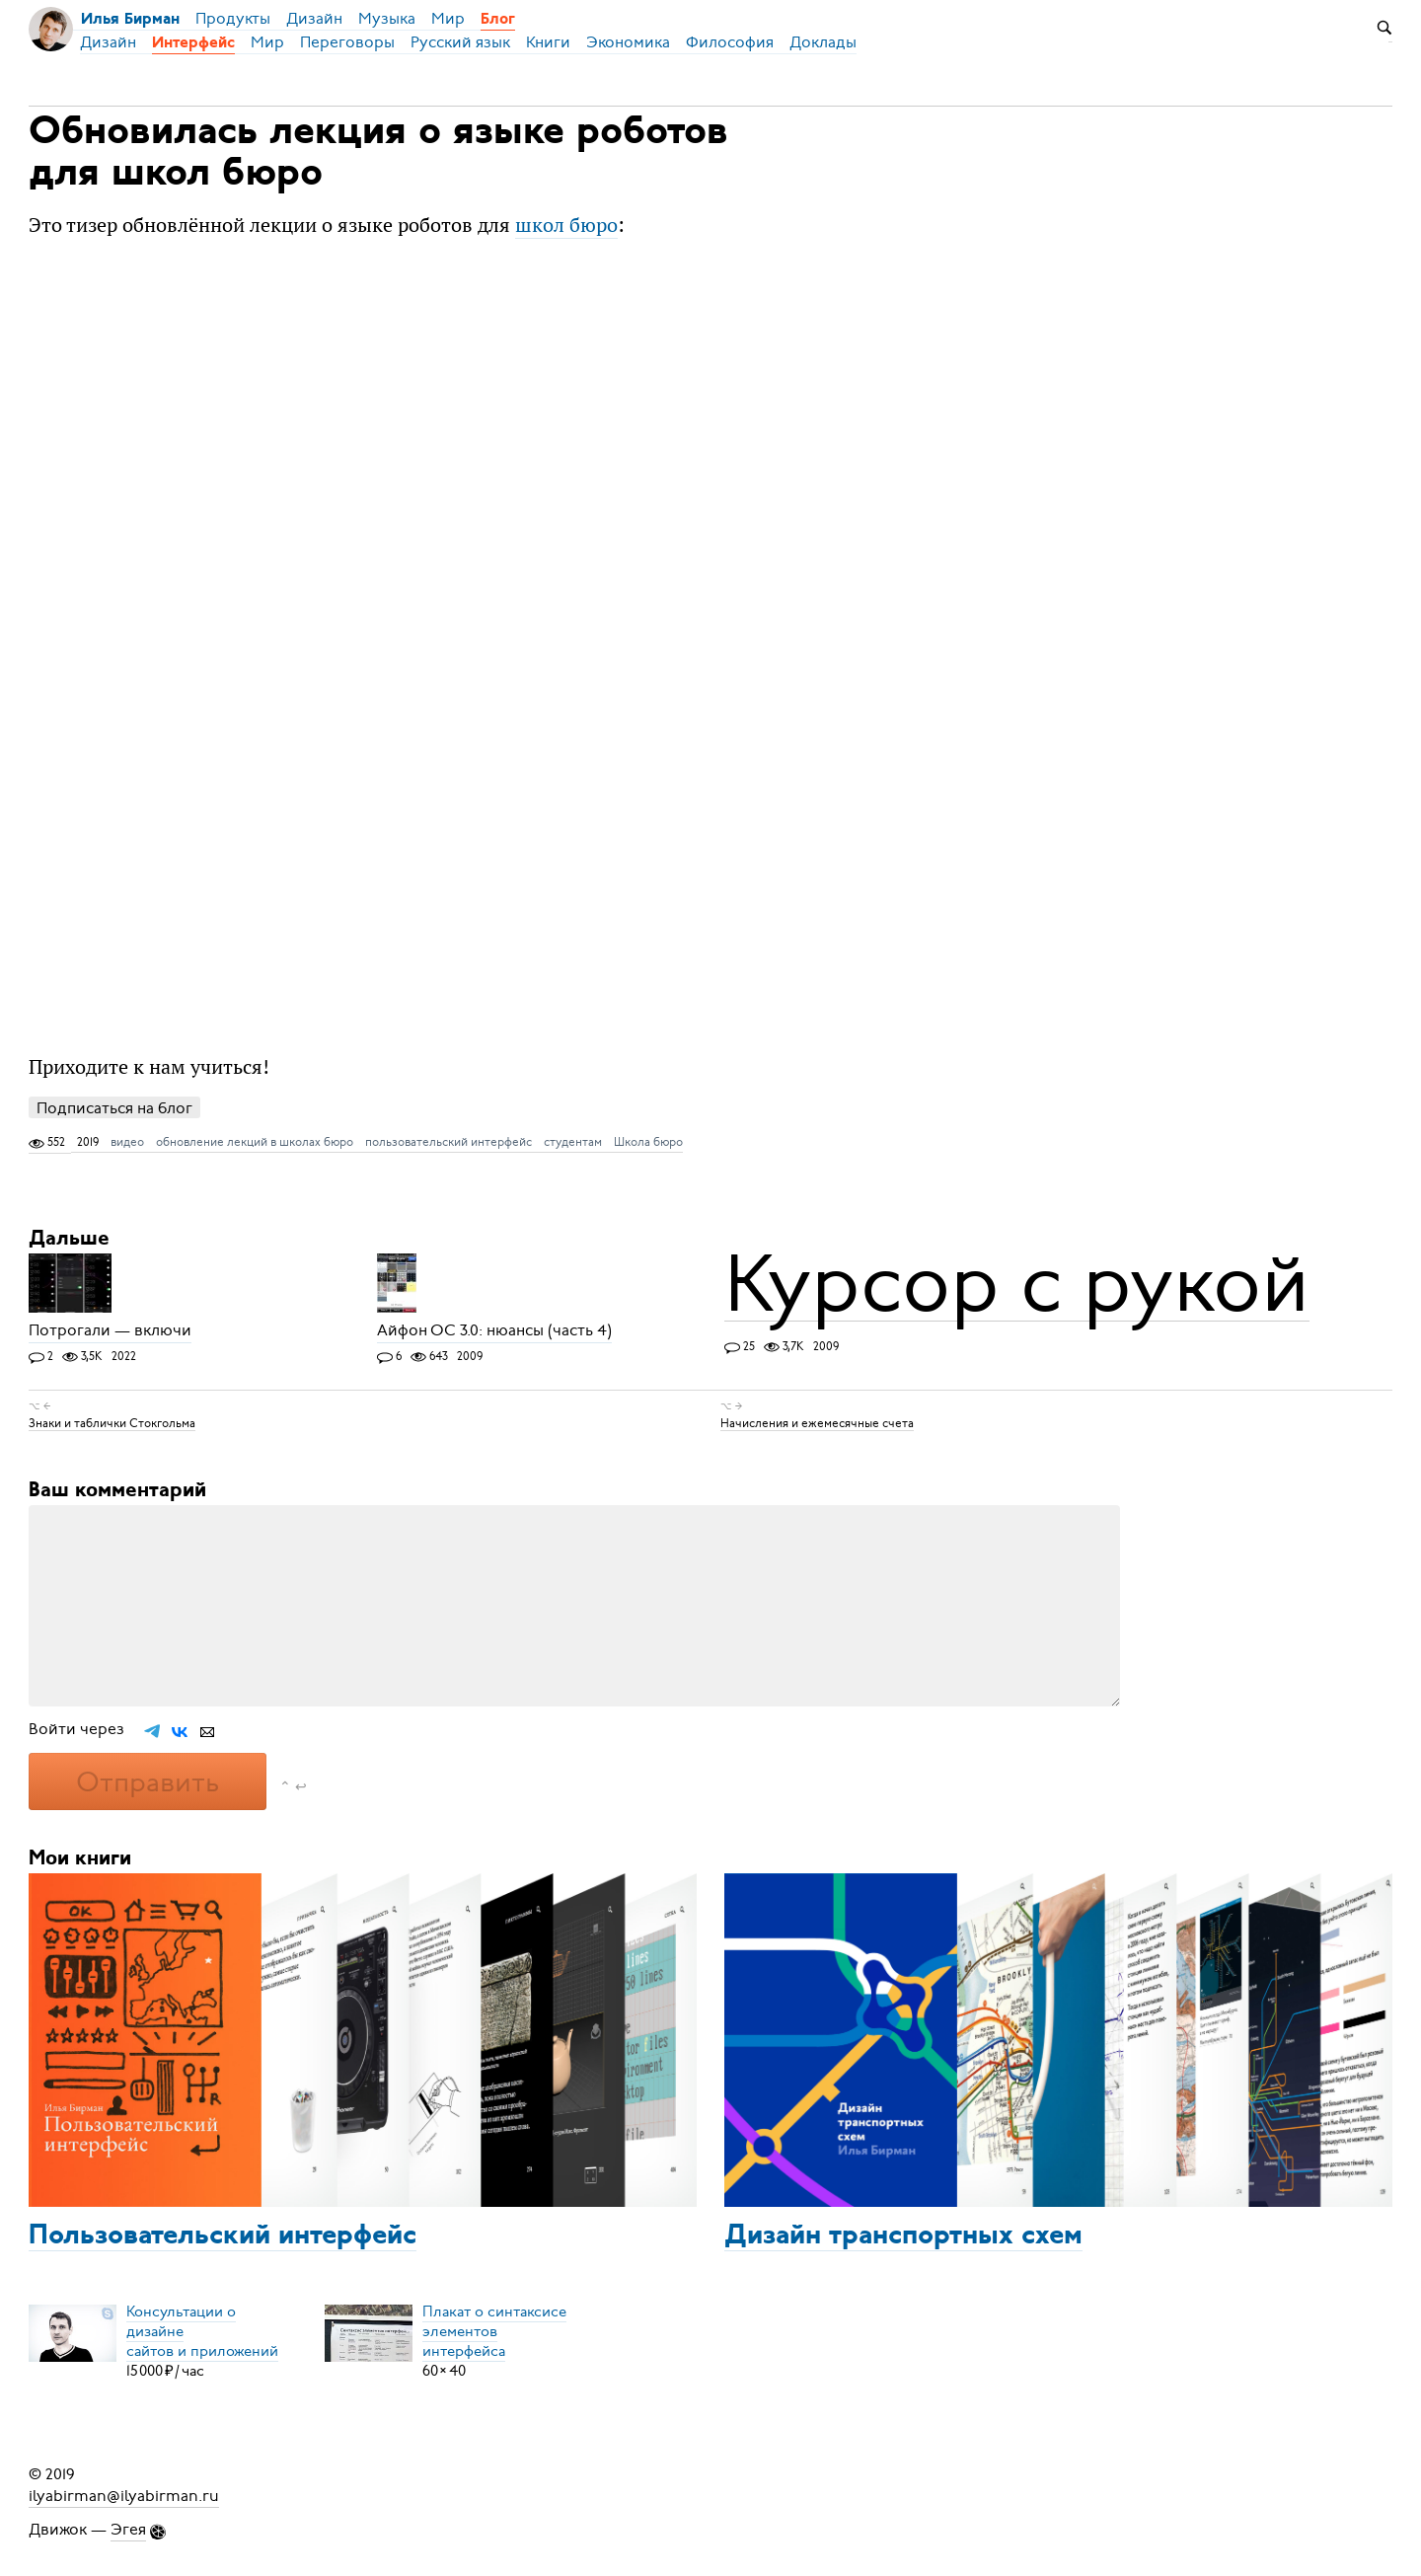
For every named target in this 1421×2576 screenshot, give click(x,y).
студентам (573, 1142)
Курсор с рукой (1016, 1284)
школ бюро (566, 224)
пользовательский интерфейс (448, 1142)
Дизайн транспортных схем (903, 2236)
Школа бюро (648, 1142)
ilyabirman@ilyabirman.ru (124, 2496)
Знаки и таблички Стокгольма (112, 1422)
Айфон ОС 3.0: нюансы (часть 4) (494, 1331)
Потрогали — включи (110, 1331)
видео (127, 1142)
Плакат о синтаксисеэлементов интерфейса (494, 2331)
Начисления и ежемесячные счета (817, 1422)
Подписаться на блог (114, 1108)
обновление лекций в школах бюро (254, 1142)
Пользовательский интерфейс (222, 2236)
